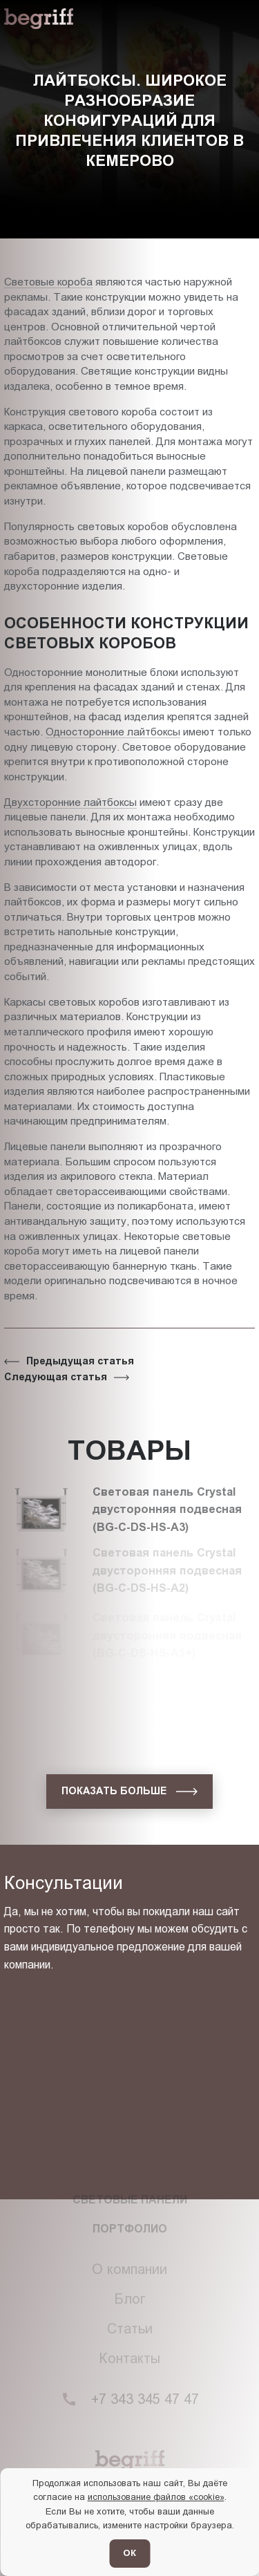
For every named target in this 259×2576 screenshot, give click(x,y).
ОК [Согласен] (129, 2553)
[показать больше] (129, 1791)
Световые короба (48, 282)
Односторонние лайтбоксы (113, 731)
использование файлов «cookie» (156, 2497)
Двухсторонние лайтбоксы (70, 802)
